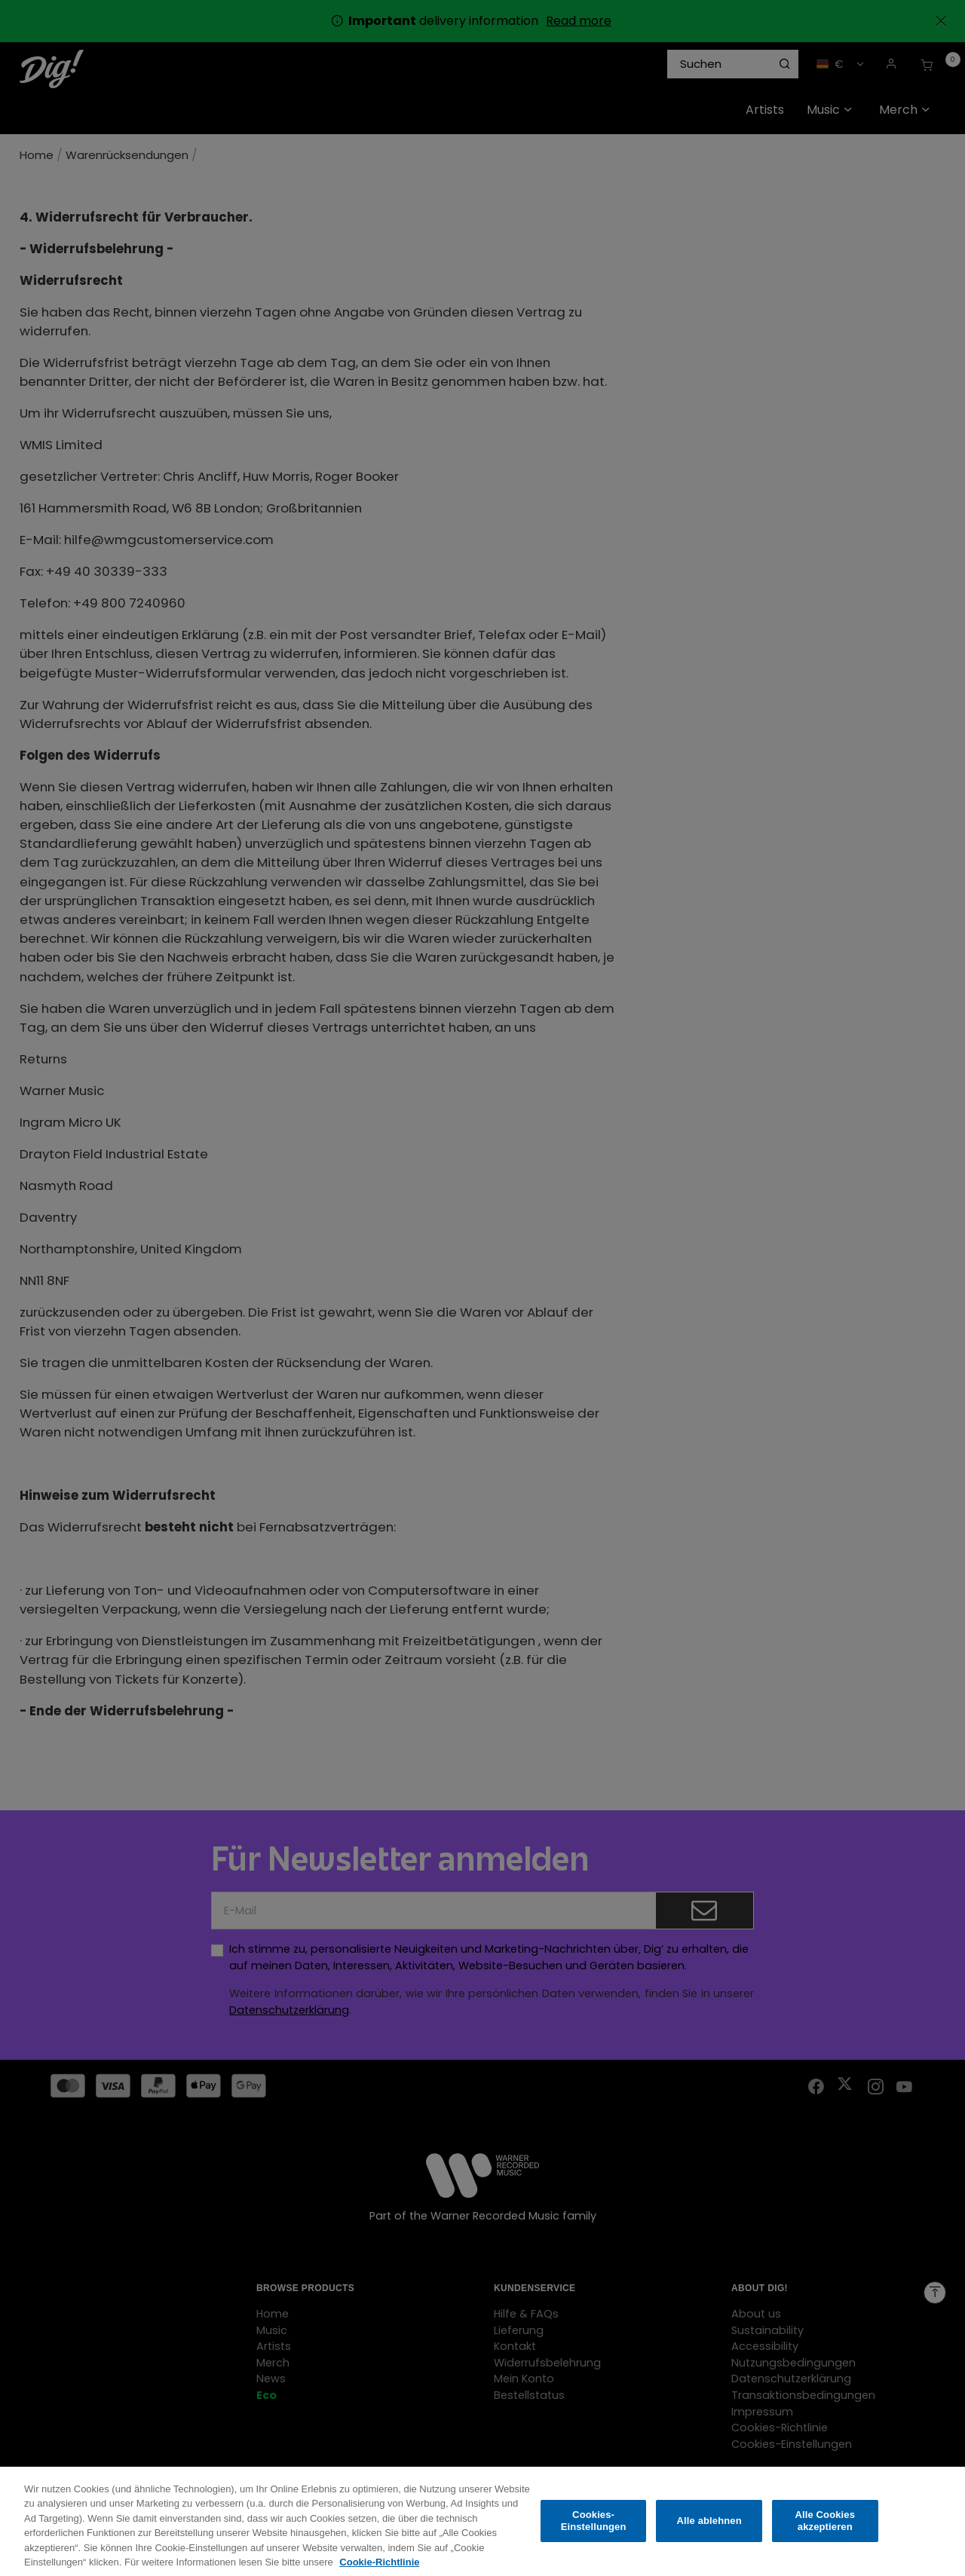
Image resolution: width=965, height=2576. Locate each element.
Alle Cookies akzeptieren (825, 2531)
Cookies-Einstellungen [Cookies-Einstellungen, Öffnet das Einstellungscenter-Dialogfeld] (593, 2531)
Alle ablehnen (709, 2531)
